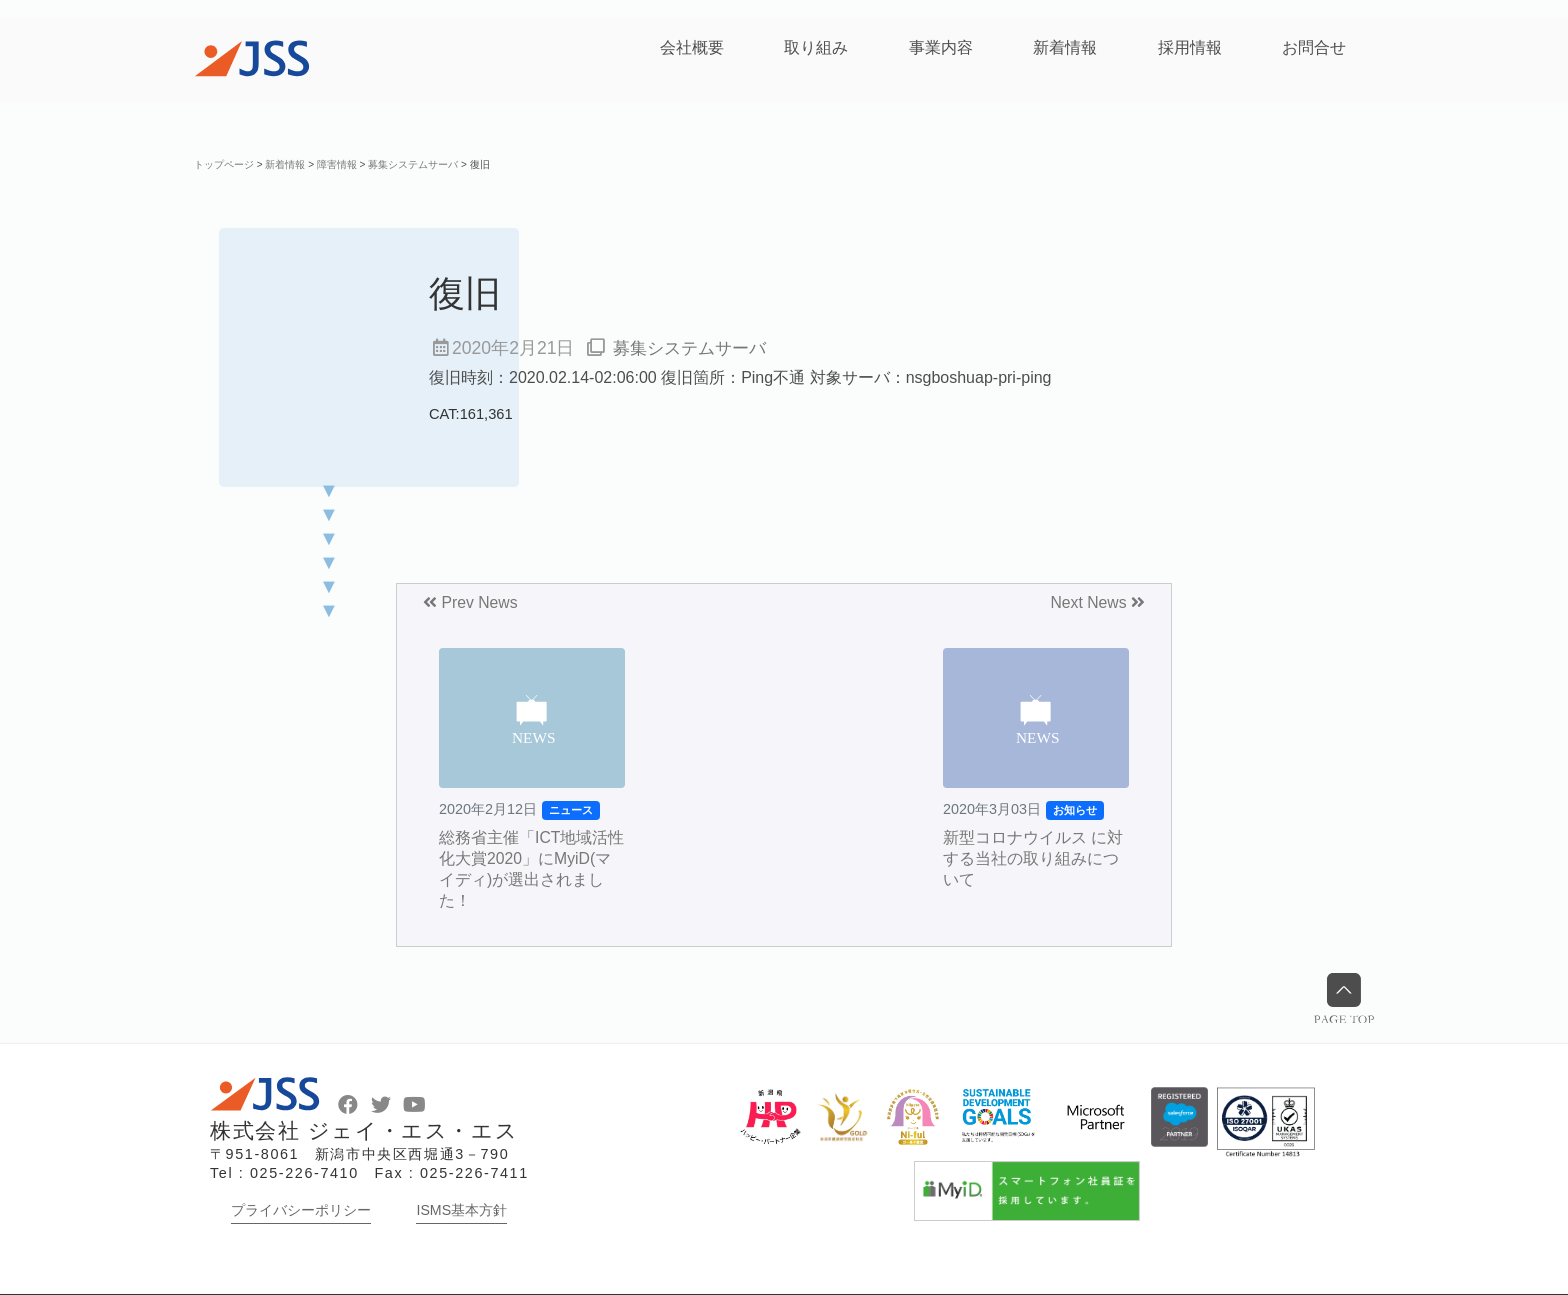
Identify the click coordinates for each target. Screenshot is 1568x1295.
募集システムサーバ (694, 348)
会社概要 (692, 47)
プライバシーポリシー (301, 1210)
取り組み (816, 47)
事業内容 (941, 47)
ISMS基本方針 (461, 1210)
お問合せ (1314, 47)
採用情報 (1190, 47)
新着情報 (1065, 47)
